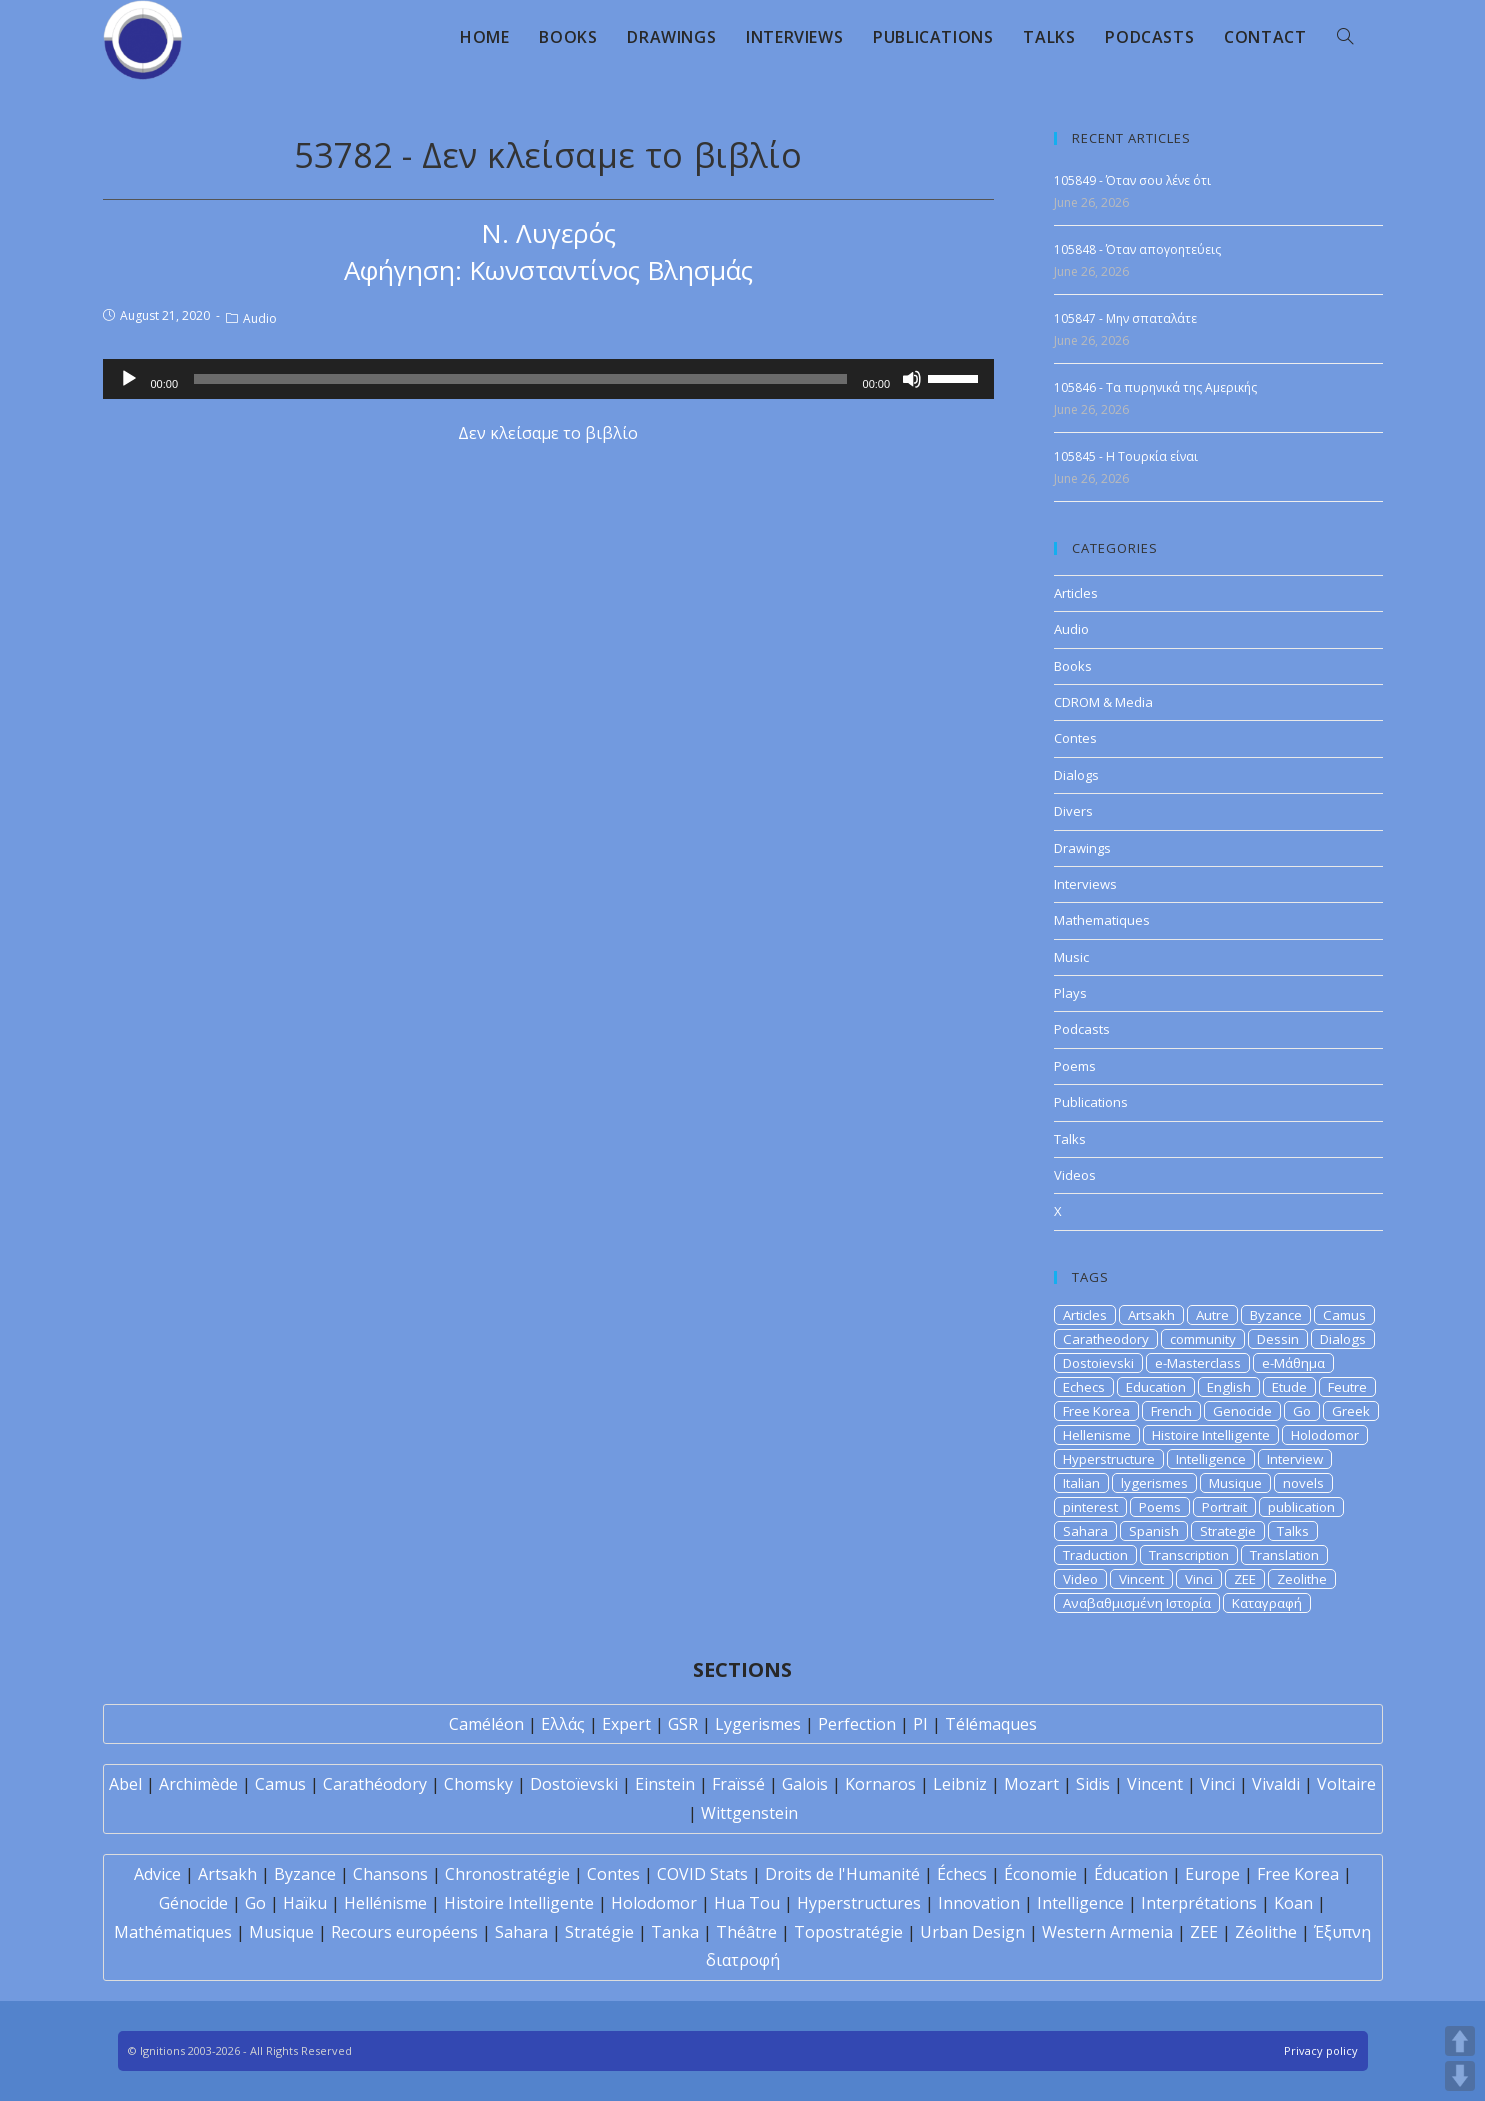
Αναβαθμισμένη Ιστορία (1137, 1603)
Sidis (1093, 1784)
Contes (1075, 738)
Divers (1073, 811)
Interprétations (1199, 1903)
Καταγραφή (1267, 1603)
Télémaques (991, 1724)
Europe (1212, 1874)
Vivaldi (1276, 1784)
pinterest (1090, 1507)
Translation (1284, 1555)
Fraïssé (738, 1784)
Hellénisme (385, 1903)
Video (1080, 1579)
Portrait (1224, 1507)
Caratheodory (1106, 1339)
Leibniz (960, 1784)
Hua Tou (747, 1903)
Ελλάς (563, 1724)
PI (920, 1724)
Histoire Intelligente (1211, 1435)
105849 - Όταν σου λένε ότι (1132, 180)
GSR (683, 1724)
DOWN (1460, 2076)
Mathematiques (1102, 920)
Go (1302, 1411)
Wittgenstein (749, 1813)
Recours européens (404, 1932)
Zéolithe (1266, 1932)
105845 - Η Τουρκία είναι (1126, 456)
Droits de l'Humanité (842, 1874)
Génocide (193, 1903)
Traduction (1095, 1555)
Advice (157, 1874)
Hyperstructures (859, 1903)
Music (1071, 957)
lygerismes (1154, 1483)
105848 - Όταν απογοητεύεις (1137, 249)
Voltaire (1346, 1784)
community (1203, 1339)
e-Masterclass (1198, 1363)
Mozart (1031, 1784)
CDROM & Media (1103, 702)
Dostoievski (1098, 1363)
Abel (125, 1784)
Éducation (1131, 1874)
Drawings (1082, 848)
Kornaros (880, 1784)
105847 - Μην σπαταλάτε (1125, 318)
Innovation (979, 1903)
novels (1303, 1483)
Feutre (1347, 1387)
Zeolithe (1302, 1579)
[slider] (520, 379)
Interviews (1085, 884)
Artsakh (1151, 1315)
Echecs (1084, 1387)
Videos (1075, 1175)
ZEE (1245, 1579)
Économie (1040, 1874)
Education (1156, 1387)
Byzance (1276, 1315)
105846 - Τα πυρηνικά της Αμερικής (1155, 387)
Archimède (198, 1784)
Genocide (1242, 1411)
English (1229, 1387)
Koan (1293, 1903)
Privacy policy (1321, 2050)
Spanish (1154, 1531)
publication (1301, 1507)
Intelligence (1211, 1459)
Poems (1075, 1066)
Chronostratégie (507, 1874)
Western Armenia (1107, 1932)
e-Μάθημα (1293, 1363)
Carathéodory (375, 1784)
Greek (1351, 1411)
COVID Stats (702, 1874)
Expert (626, 1724)
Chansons (390, 1874)
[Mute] (912, 379)
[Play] (129, 379)
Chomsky (478, 1784)
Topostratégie (848, 1932)
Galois (805, 1784)
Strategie (1228, 1531)
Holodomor (1325, 1435)
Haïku (305, 1903)
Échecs (962, 1874)
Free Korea (1096, 1411)
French (1171, 1411)
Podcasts (1082, 1029)
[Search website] (1345, 37)
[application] (549, 379)
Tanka (675, 1932)
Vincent (1141, 1579)
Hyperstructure (1109, 1459)
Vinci (1199, 1579)
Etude (1289, 1387)
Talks (1070, 1139)
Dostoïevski (574, 1784)
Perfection (857, 1724)
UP (1460, 2041)
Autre (1212, 1315)
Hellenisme (1097, 1435)
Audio (260, 318)
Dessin (1278, 1339)
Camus (1344, 1315)
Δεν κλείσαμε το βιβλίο (548, 433)
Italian (1081, 1483)
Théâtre (746, 1932)
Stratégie (599, 1932)
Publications (1091, 1102)
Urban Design (972, 1932)
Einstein (665, 1784)
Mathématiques (173, 1932)
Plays (1070, 993)
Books (1073, 666)
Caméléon (486, 1724)
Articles (1076, 593)
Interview (1295, 1459)
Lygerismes (758, 1724)
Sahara (1085, 1531)
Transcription (1189, 1555)
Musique (1235, 1483)
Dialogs (1076, 775)
